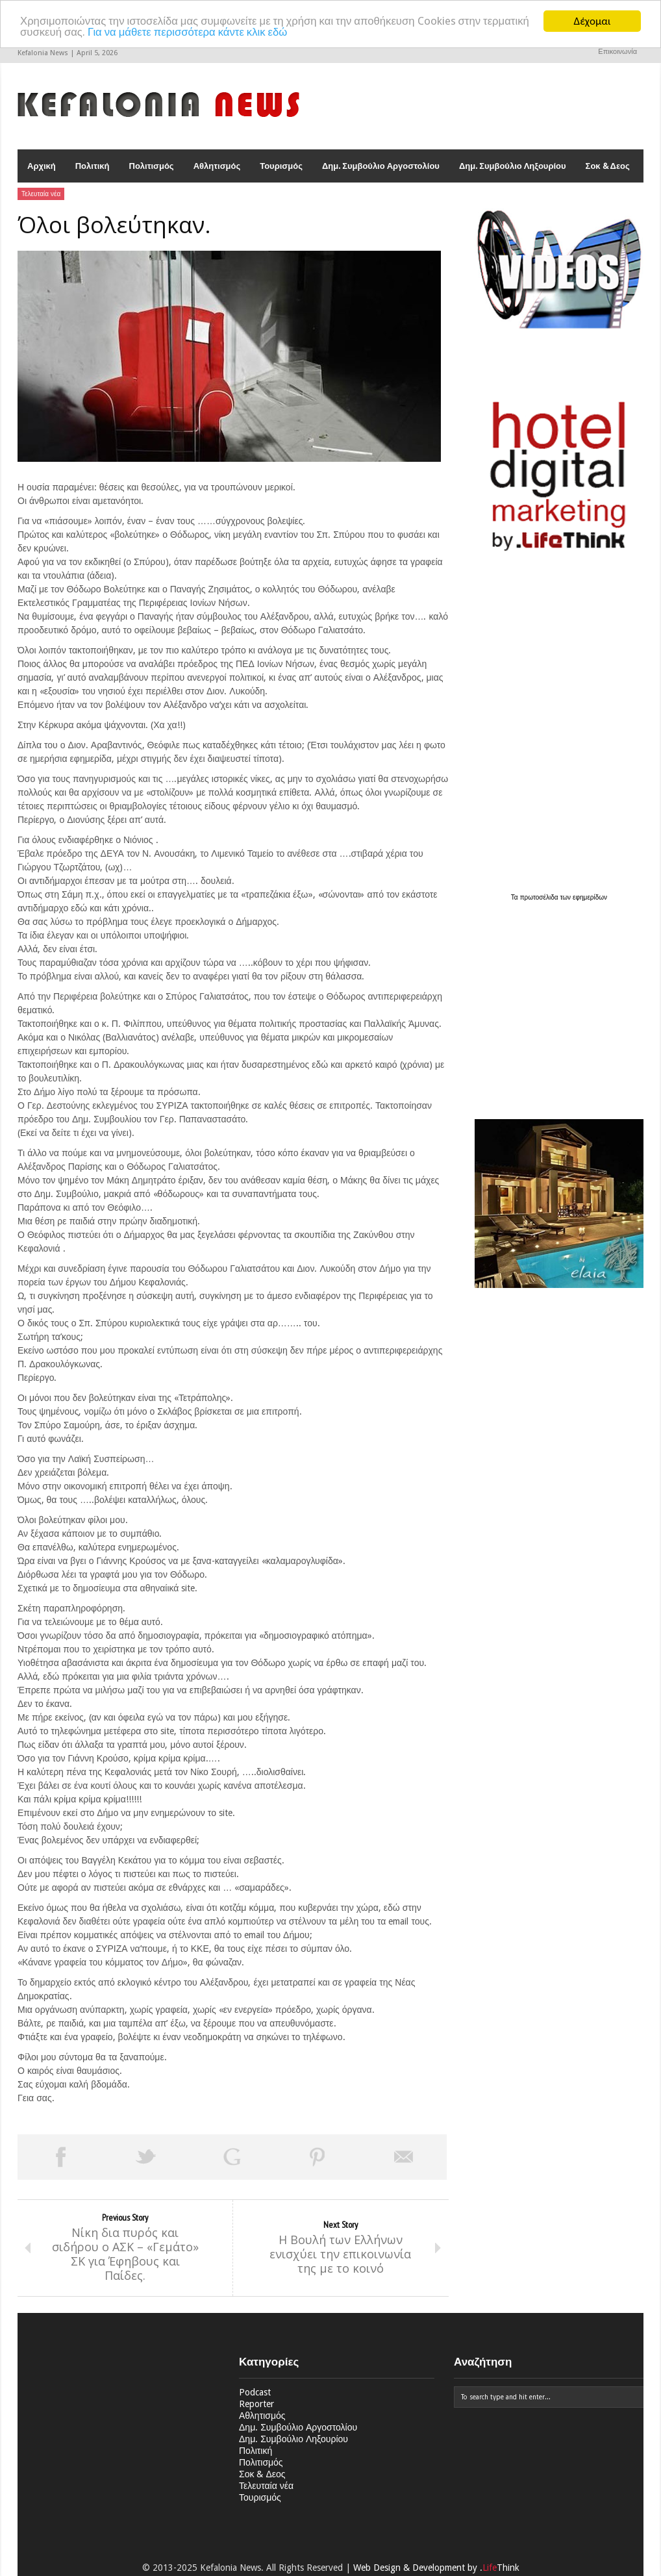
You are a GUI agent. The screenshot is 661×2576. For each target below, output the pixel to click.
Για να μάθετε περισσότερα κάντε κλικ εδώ (240, 32)
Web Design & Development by (436, 2568)
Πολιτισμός (151, 166)
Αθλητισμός (217, 166)
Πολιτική (92, 166)
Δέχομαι (592, 21)
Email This (404, 2157)
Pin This (317, 2157)
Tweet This (146, 2157)
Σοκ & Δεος (608, 166)
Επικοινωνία (617, 51)
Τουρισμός (281, 166)
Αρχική (41, 166)
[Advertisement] (556, 1003)
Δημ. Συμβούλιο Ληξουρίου (512, 166)
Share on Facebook (60, 2157)
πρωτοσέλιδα (540, 898)
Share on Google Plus (232, 2157)
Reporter (256, 2404)
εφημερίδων (590, 898)
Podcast (255, 2393)
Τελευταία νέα (40, 193)
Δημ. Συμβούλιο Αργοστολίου (381, 166)
